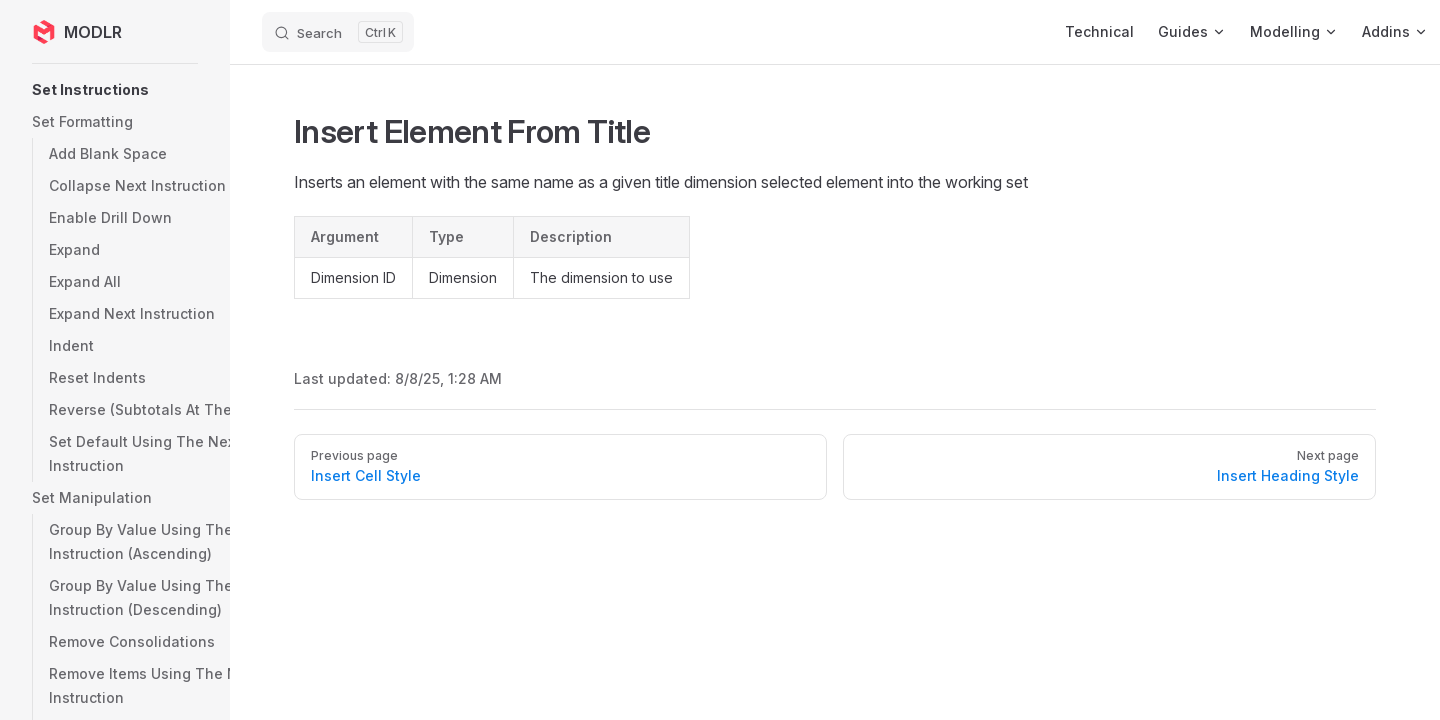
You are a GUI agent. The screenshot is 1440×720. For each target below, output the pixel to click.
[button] (165, 90)
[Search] (338, 32)
